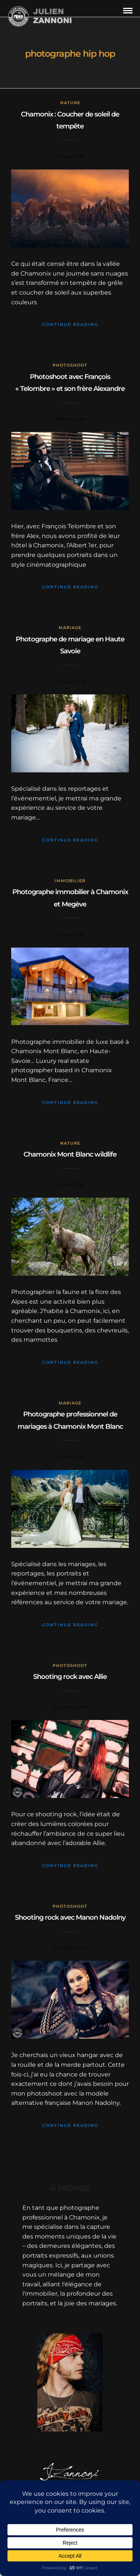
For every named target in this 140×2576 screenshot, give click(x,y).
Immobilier (70, 880)
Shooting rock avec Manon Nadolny (70, 1917)
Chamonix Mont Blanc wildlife (70, 1154)
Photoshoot (70, 365)
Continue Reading (70, 324)
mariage (70, 627)
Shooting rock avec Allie (70, 1677)
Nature (70, 102)
